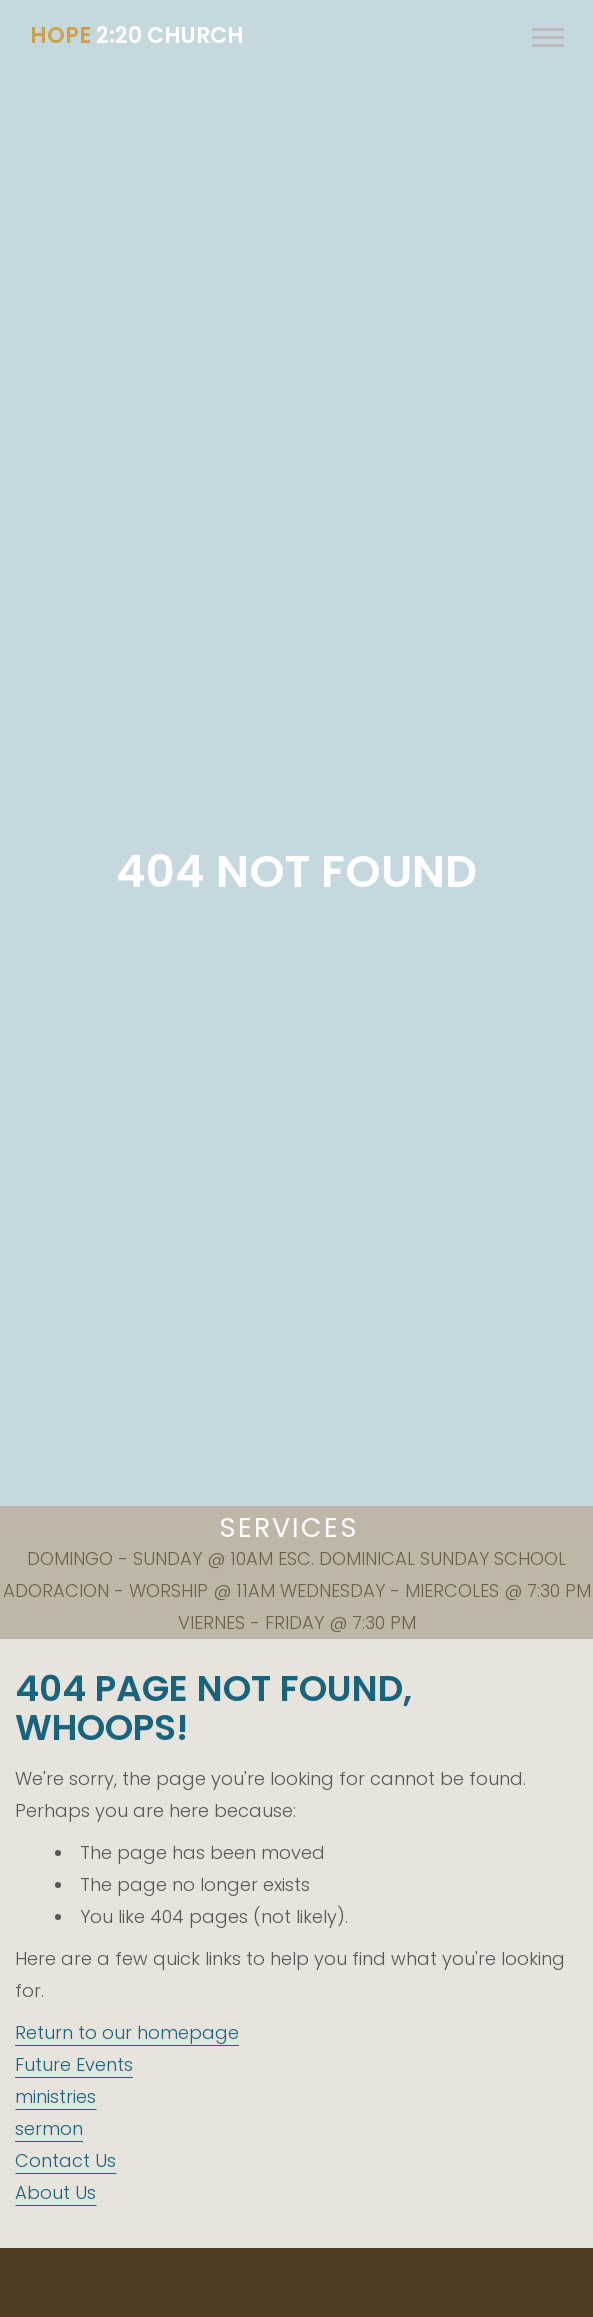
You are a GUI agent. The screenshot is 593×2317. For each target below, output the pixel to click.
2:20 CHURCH (137, 35)
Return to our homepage (127, 2032)
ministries (55, 2096)
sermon (49, 2128)
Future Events (74, 2064)
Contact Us (65, 2160)
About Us (55, 2192)
